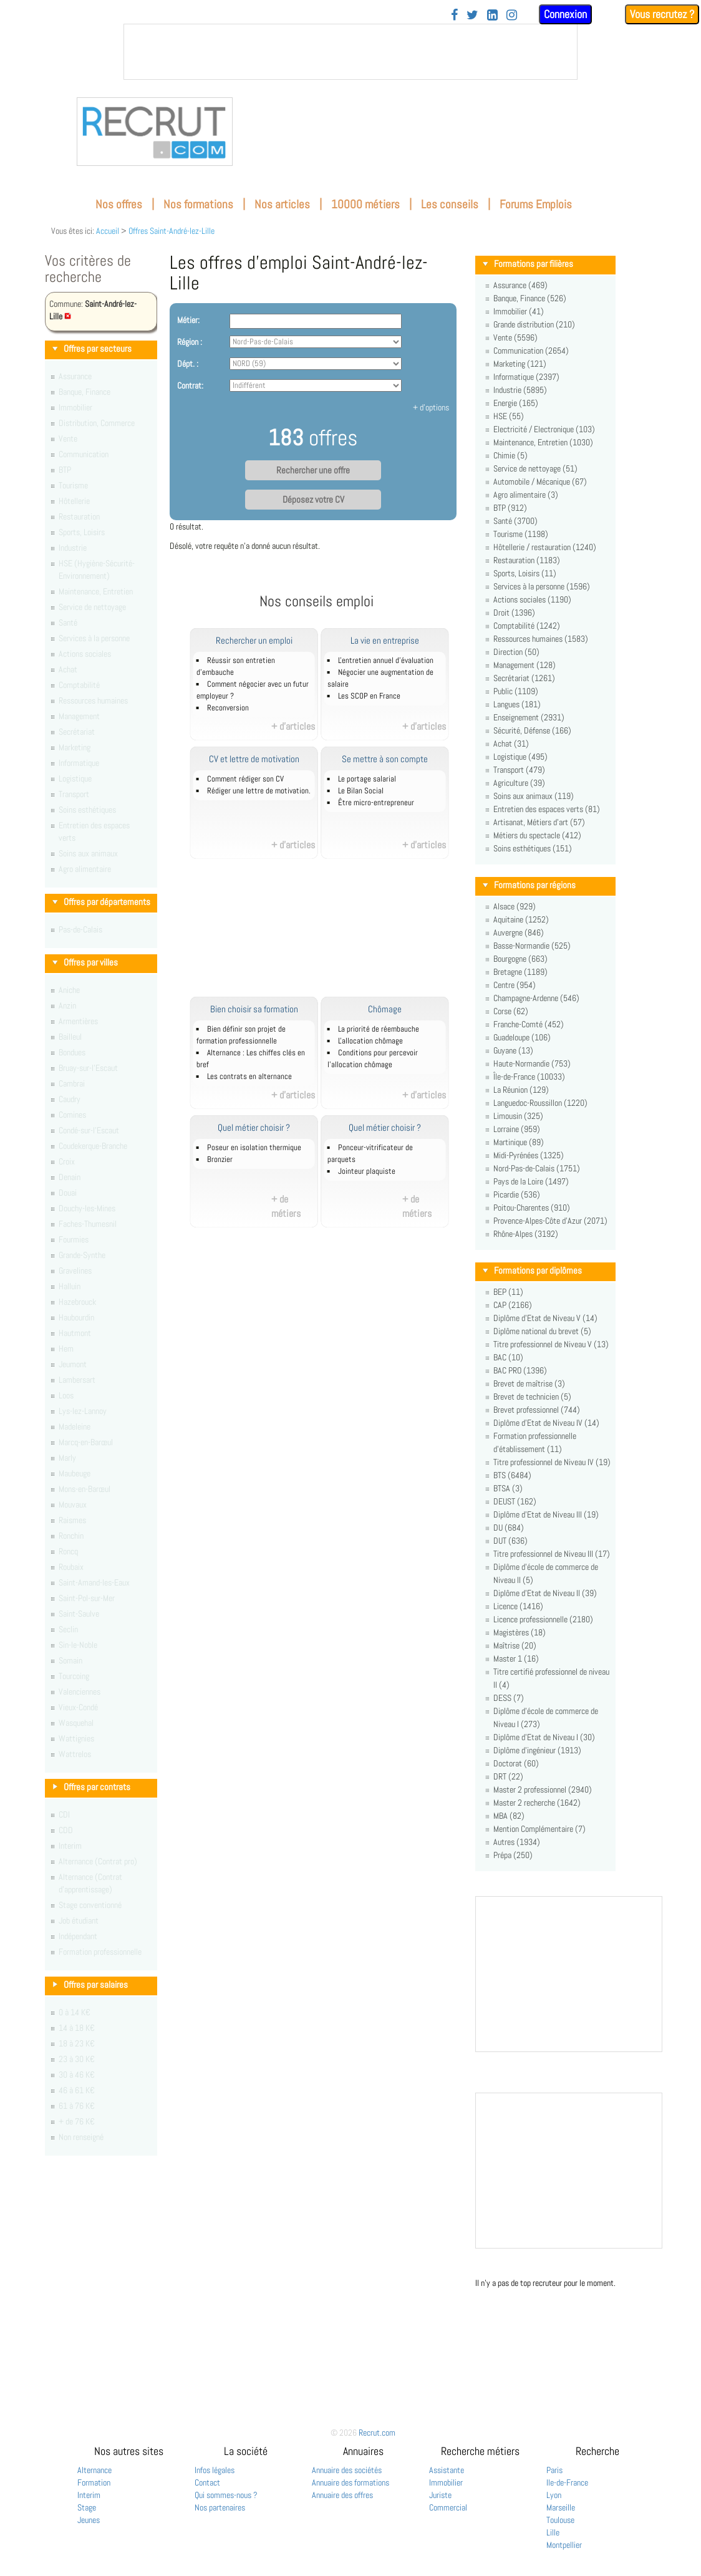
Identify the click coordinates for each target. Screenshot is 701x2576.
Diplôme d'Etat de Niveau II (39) (545, 1593)
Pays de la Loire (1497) (531, 1181)
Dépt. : (187, 363)
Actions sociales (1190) (532, 599)
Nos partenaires (220, 2507)
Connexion (565, 14)
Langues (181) (517, 704)
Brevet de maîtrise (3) (529, 1383)
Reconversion (228, 708)
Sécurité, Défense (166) (532, 730)
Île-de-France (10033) (529, 1076)
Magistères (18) (519, 1632)
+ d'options (431, 407)
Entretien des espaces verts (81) (546, 809)
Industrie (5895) (520, 389)
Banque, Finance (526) (529, 298)
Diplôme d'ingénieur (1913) (537, 1750)
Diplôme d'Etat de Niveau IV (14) (546, 1422)
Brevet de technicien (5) (532, 1396)
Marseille (560, 2507)
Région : (189, 341)
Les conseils (449, 204)
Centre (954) (514, 984)
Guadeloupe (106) (522, 1037)
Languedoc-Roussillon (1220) (540, 1102)
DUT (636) (510, 1540)
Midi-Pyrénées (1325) (528, 1155)
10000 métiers (365, 204)
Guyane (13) (513, 1050)
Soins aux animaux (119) (533, 795)
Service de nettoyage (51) (535, 468)
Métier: (188, 320)
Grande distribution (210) (534, 324)
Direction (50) (516, 651)
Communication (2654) (531, 350)
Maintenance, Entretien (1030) (543, 442)
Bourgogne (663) (520, 958)
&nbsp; (350, 52)
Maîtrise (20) (514, 1645)
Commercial (448, 2507)
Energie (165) (515, 403)
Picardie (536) (516, 1194)
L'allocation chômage (370, 1041)
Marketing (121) (519, 363)
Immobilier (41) (518, 311)
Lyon (553, 2495)
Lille (552, 2532)
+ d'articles (293, 726)
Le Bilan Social (361, 791)
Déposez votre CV (313, 499)
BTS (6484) (512, 1475)
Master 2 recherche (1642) (537, 1802)
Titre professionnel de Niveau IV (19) (552, 1462)
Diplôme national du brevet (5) (542, 1331)
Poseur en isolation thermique (254, 1148)
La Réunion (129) (521, 1089)
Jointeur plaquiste (366, 1171)
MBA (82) (509, 1815)
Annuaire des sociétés (347, 2470)
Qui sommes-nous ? (226, 2495)
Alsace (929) (514, 906)
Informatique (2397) (526, 376)
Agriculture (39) (519, 782)
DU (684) (508, 1527)
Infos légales (214, 2470)
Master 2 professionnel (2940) (542, 1789)
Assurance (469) (520, 285)
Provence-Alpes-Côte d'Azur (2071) (550, 1220)
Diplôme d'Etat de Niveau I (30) (544, 1737)
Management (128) (524, 665)
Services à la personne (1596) (541, 586)
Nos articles (282, 204)
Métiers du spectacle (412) (537, 835)
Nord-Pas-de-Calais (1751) (536, 1168)
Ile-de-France (567, 2482)
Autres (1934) (516, 1841)
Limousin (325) (518, 1115)
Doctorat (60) (516, 1763)
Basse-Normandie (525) (532, 945)
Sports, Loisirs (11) (524, 573)
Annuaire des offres (342, 2495)
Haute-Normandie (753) (532, 1063)
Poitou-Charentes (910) (531, 1207)
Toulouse (560, 2519)
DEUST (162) (514, 1501)
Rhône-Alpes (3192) (525, 1233)
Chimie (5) (510, 455)
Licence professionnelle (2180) (543, 1619)
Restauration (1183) (526, 560)
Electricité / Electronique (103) (544, 429)
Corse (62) (510, 1011)
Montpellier (564, 2544)
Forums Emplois (536, 204)
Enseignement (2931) (528, 717)
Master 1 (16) (516, 1658)
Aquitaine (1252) (521, 919)
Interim (88, 2495)
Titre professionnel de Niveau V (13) (551, 1344)
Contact (207, 2482)
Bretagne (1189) (520, 971)
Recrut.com (377, 2432)
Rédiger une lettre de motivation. (259, 791)
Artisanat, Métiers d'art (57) (539, 822)
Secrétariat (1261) (524, 678)
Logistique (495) (520, 756)
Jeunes (88, 2519)
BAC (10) (508, 1357)
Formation (93, 2482)
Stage (86, 2507)
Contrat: (190, 385)
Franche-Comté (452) (528, 1024)
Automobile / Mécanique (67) (540, 481)
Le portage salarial (367, 779)
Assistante (446, 2470)
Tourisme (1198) (520, 534)
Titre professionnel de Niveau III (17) (551, 1553)
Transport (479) (519, 769)
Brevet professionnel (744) (536, 1409)
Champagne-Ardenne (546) (536, 998)
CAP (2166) (512, 1304)
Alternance (94, 2470)
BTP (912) (510, 507)
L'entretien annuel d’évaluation (385, 661)
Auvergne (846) (518, 932)
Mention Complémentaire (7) (539, 1828)
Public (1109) (515, 691)
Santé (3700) (515, 520)
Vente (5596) (515, 337)
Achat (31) (511, 743)
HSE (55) (508, 416)
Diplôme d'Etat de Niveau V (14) (545, 1318)
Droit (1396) (514, 612)
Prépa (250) (513, 1855)
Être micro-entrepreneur (376, 803)
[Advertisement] (330, 934)
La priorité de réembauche (378, 1029)
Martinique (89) (518, 1142)
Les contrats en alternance (249, 1077)
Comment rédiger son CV (245, 779)
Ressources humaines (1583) (540, 638)
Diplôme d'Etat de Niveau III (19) (546, 1514)
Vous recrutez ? (662, 14)
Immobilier (446, 2482)
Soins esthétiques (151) (532, 848)
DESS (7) (508, 1697)
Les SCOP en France (369, 696)
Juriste (440, 2495)
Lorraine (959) (516, 1129)
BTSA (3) (508, 1488)
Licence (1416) (518, 1606)
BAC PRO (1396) (520, 1370)
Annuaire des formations (350, 2482)
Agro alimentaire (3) (525, 494)
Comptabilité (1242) (526, 625)
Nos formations (198, 204)
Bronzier (220, 1160)
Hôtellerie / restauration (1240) (544, 547)
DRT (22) (508, 1776)
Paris (554, 2470)
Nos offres (118, 204)
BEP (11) (508, 1291)
